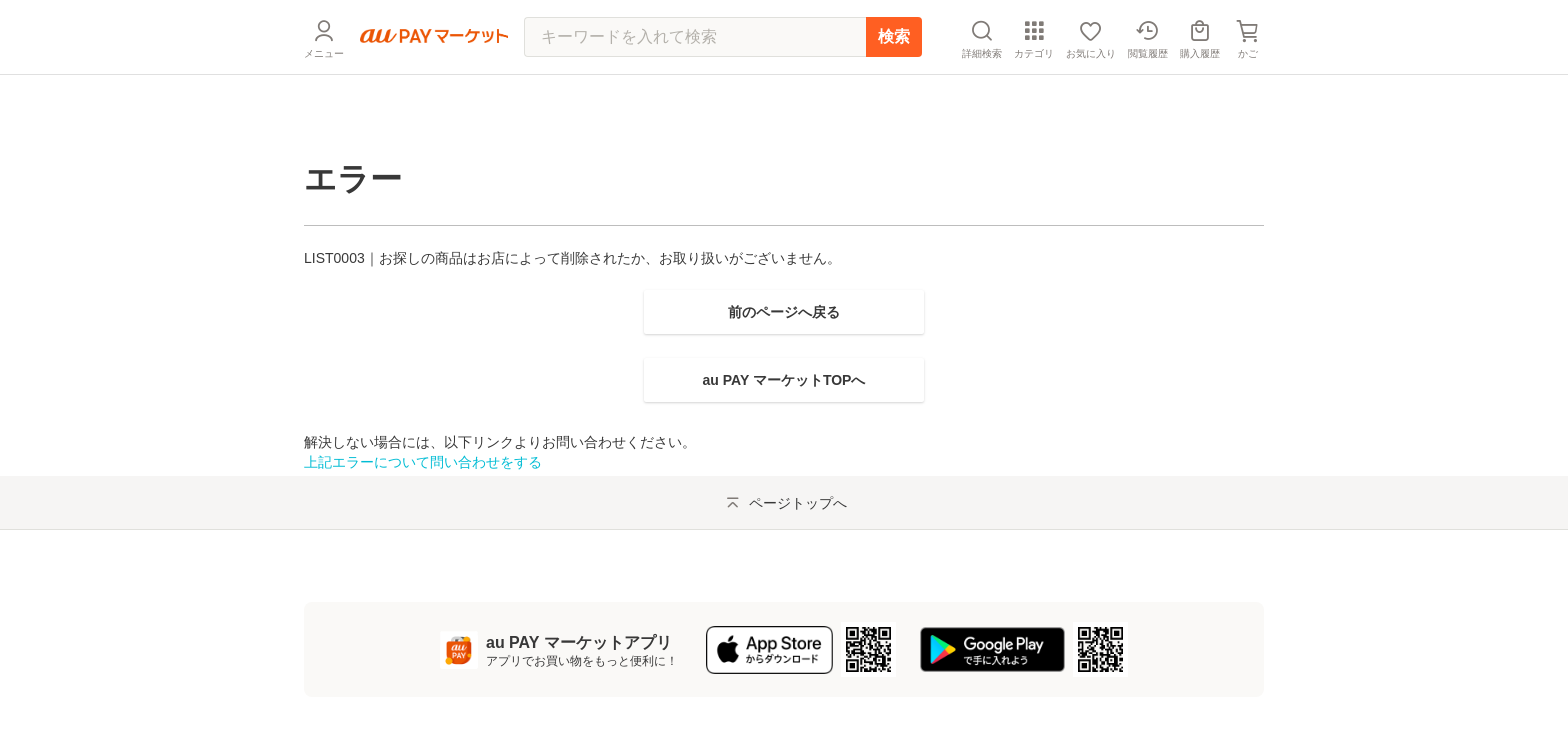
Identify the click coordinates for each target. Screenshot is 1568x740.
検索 (894, 84)
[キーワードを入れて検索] (695, 85)
